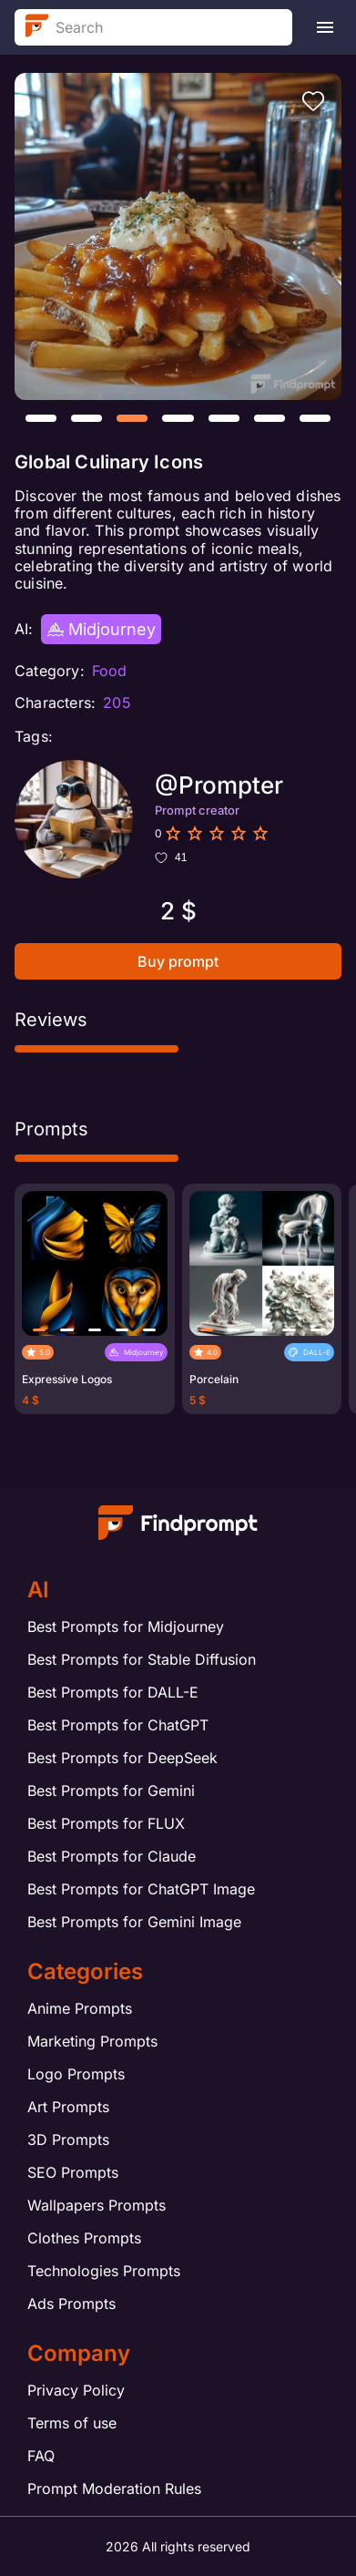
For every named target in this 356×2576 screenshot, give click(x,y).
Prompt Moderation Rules (114, 2488)
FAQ (41, 2456)
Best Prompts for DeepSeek (122, 1758)
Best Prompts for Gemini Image (134, 1922)
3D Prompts (68, 2139)
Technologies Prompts (103, 2271)
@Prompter (219, 785)
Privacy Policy (76, 2390)
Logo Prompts (76, 2074)
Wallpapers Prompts (96, 2205)
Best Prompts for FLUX (106, 1823)
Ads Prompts (71, 2303)
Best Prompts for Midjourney (125, 1626)
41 (171, 857)
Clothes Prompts (84, 2238)
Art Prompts (68, 2107)
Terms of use (72, 2423)
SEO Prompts (72, 2172)
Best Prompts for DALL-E (112, 1692)
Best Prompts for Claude (111, 1856)
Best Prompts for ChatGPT (118, 1725)
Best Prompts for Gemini (111, 1790)
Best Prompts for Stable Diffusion (141, 1659)
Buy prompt (178, 961)
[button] (40, 418)
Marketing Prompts (92, 2041)
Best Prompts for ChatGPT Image (141, 1889)
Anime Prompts (79, 2008)
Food (109, 671)
